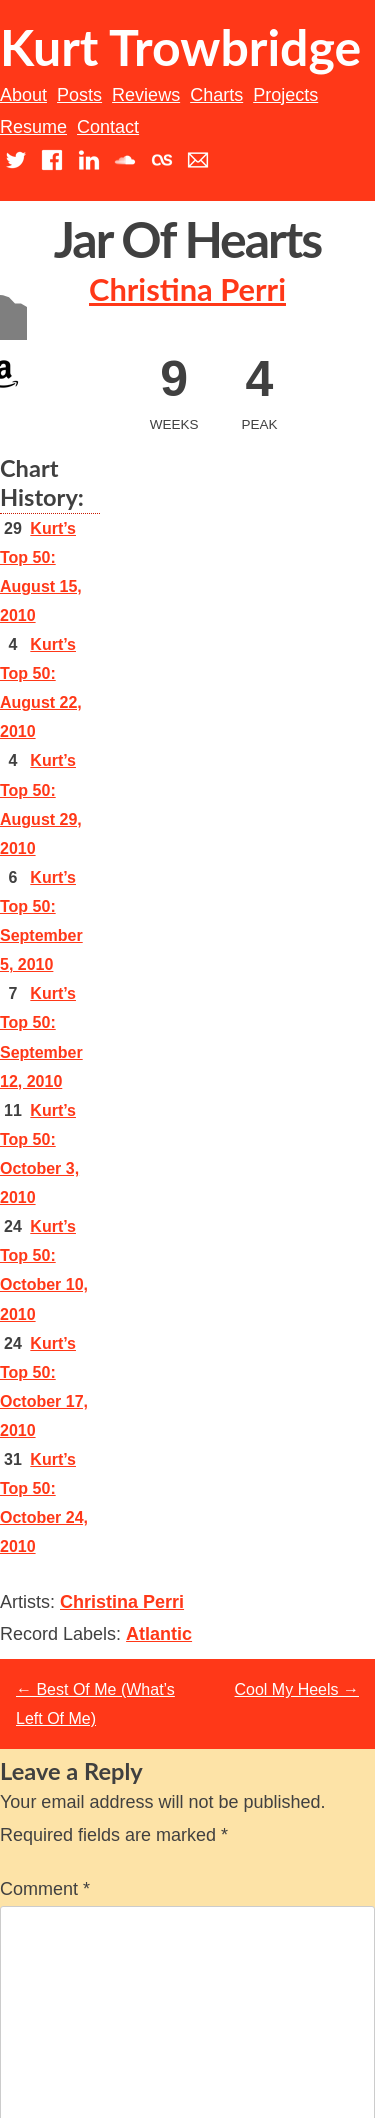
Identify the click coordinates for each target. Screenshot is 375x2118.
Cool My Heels (297, 1689)
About (23, 95)
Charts (216, 95)
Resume (33, 127)
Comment (45, 1889)
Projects (285, 95)
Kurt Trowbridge (180, 47)
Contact (108, 127)
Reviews (146, 95)
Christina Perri (187, 289)
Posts (79, 95)
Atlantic (159, 1634)
